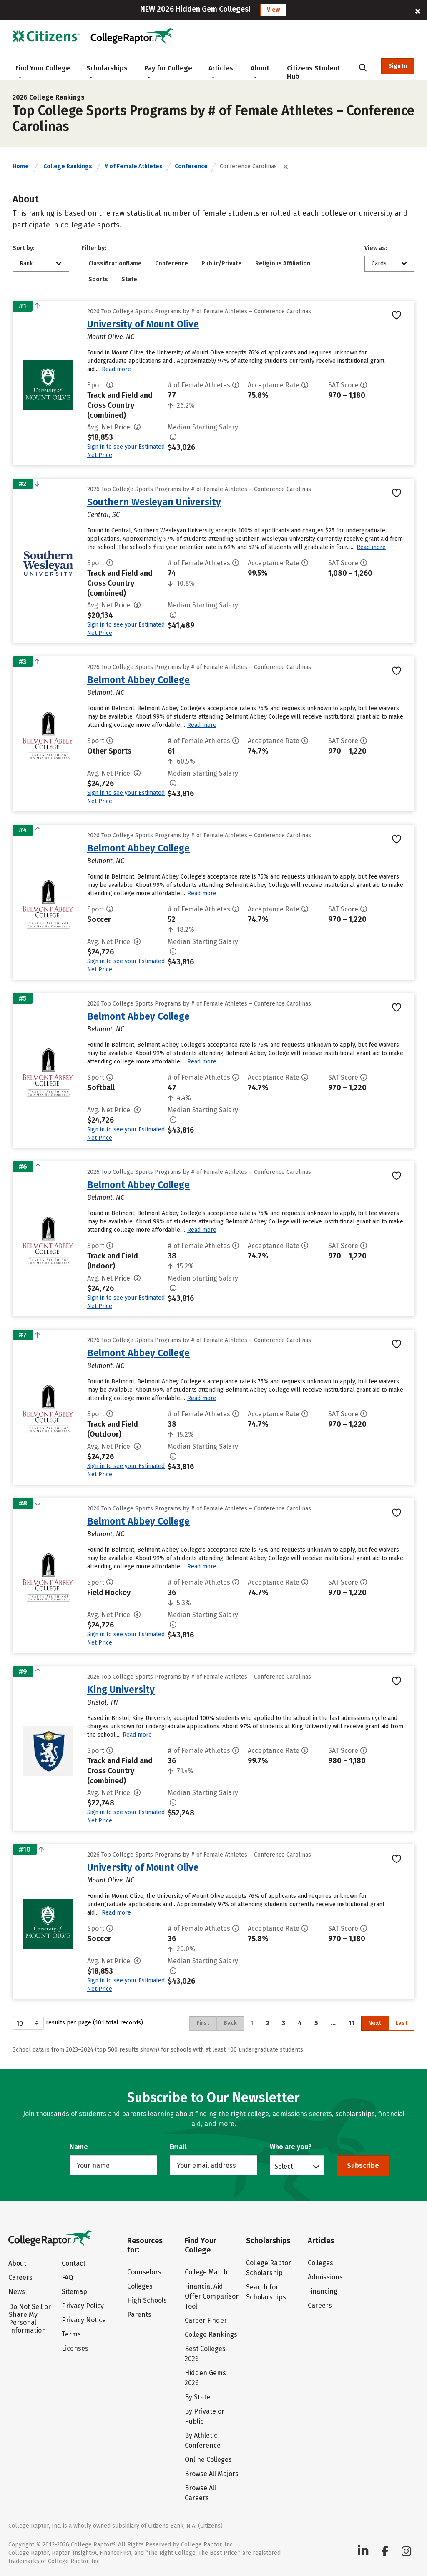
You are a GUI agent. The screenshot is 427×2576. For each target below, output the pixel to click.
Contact (73, 2263)
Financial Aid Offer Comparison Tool (212, 2296)
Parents (139, 2315)
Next (374, 2023)
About (260, 71)
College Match (206, 2272)
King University (121, 1689)
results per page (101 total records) (78, 2023)
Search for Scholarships (266, 2292)
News (16, 2292)
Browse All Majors (212, 2474)
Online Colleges (208, 2460)
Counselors (144, 2272)
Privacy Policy (83, 2306)
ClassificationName (115, 263)
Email (178, 2147)
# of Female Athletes (133, 166)
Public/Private (221, 263)
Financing (322, 2291)
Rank (26, 263)
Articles (220, 71)
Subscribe (363, 2165)
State (129, 279)
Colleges (140, 2286)
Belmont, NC (105, 692)
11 (351, 2023)
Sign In (397, 66)
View (273, 9)
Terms (71, 2334)
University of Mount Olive (143, 324)
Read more (116, 369)
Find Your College (42, 71)
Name (79, 2147)
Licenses (75, 2348)
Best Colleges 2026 (205, 2354)
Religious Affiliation (282, 263)
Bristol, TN (102, 1702)
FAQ (67, 2277)
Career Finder (206, 2320)
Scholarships (107, 71)
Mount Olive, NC (110, 337)
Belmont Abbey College (138, 680)
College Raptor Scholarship (268, 2268)
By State (197, 2397)
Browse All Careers (200, 2493)
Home (21, 166)
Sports (98, 279)
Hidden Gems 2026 (205, 2378)
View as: (375, 248)
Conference (191, 166)
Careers (20, 2277)
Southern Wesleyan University (154, 502)
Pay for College (168, 71)
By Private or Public (204, 2416)
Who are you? (290, 2147)
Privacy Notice (84, 2320)
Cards (379, 263)
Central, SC (103, 515)
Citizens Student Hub (313, 72)
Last (401, 2023)
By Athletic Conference (203, 2440)
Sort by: (24, 248)
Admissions (325, 2277)
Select (283, 2166)
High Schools (147, 2300)
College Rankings (67, 166)
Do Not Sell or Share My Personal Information (30, 2318)
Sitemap (74, 2292)
